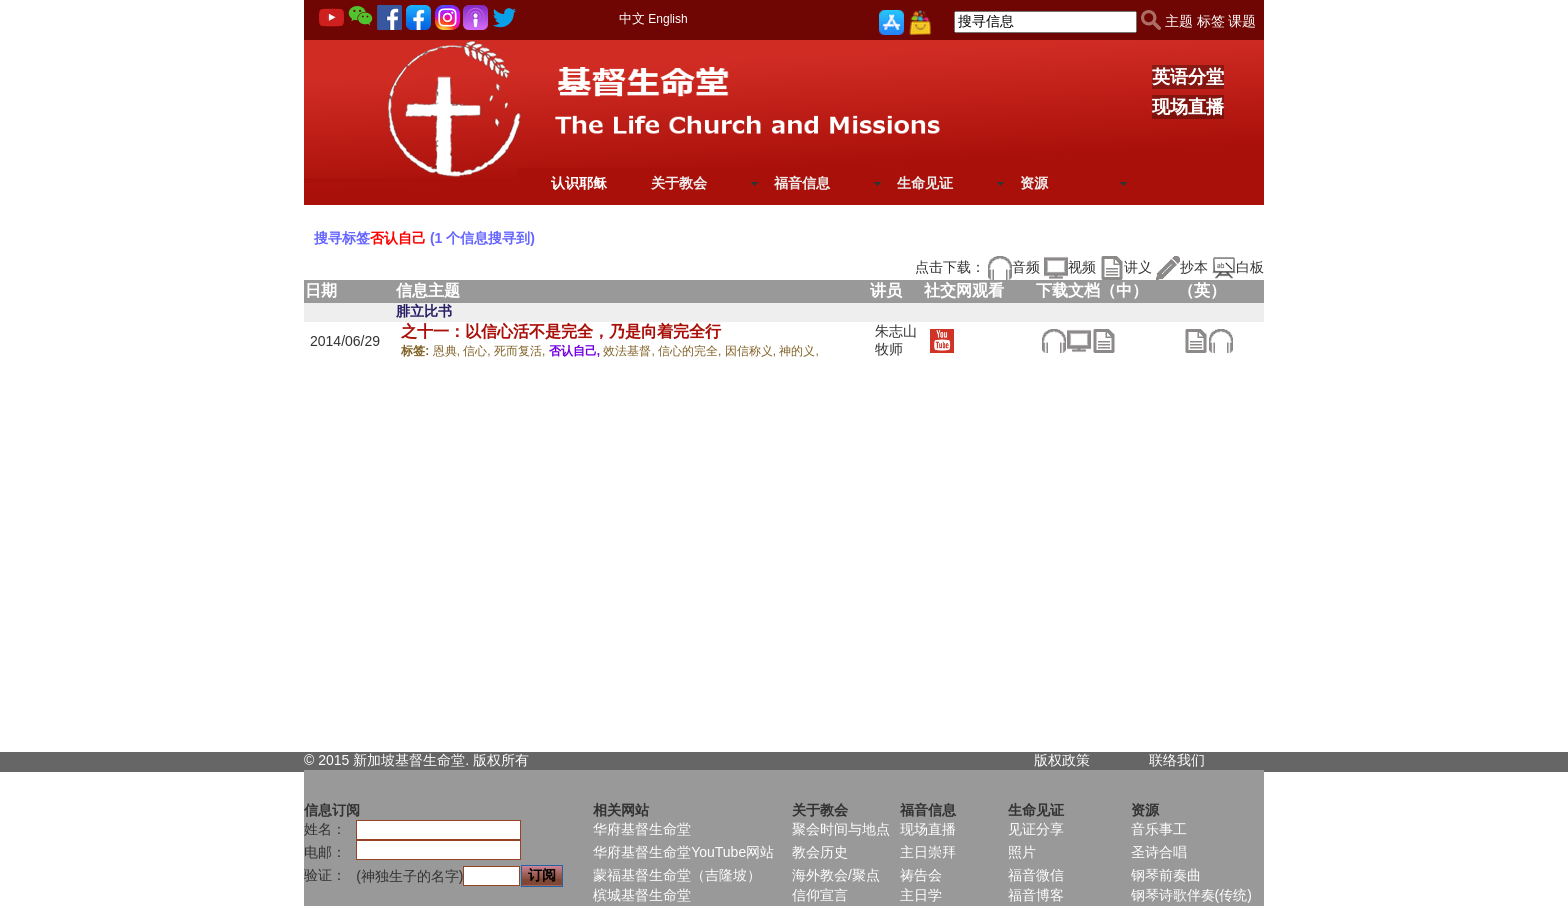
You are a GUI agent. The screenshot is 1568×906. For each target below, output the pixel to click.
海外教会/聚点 (836, 875)
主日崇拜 (928, 852)
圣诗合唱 (1159, 852)
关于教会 (679, 183)
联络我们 (1177, 760)
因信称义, (752, 351)
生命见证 (925, 183)
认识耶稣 (579, 183)
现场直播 (1188, 107)
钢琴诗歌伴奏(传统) (1191, 895)
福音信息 (802, 183)
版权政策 (1062, 760)
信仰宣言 (820, 895)
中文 (632, 18)
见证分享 (1036, 829)
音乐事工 (1159, 829)
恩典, (448, 351)
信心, (478, 351)
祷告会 (921, 875)
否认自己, (576, 351)
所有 (515, 760)
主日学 (921, 895)
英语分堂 (1188, 77)
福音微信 (1036, 875)
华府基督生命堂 (642, 829)
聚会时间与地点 (841, 829)
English (667, 19)
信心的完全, (691, 351)
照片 (1022, 852)
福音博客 (1036, 895)
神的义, (798, 351)
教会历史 (820, 852)
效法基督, (630, 351)
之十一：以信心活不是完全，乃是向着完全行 (561, 331)
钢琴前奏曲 (1166, 875)
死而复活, (521, 351)
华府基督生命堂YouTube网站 (683, 852)
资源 (1034, 183)
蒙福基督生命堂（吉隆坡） (677, 875)
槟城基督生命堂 (642, 895)
